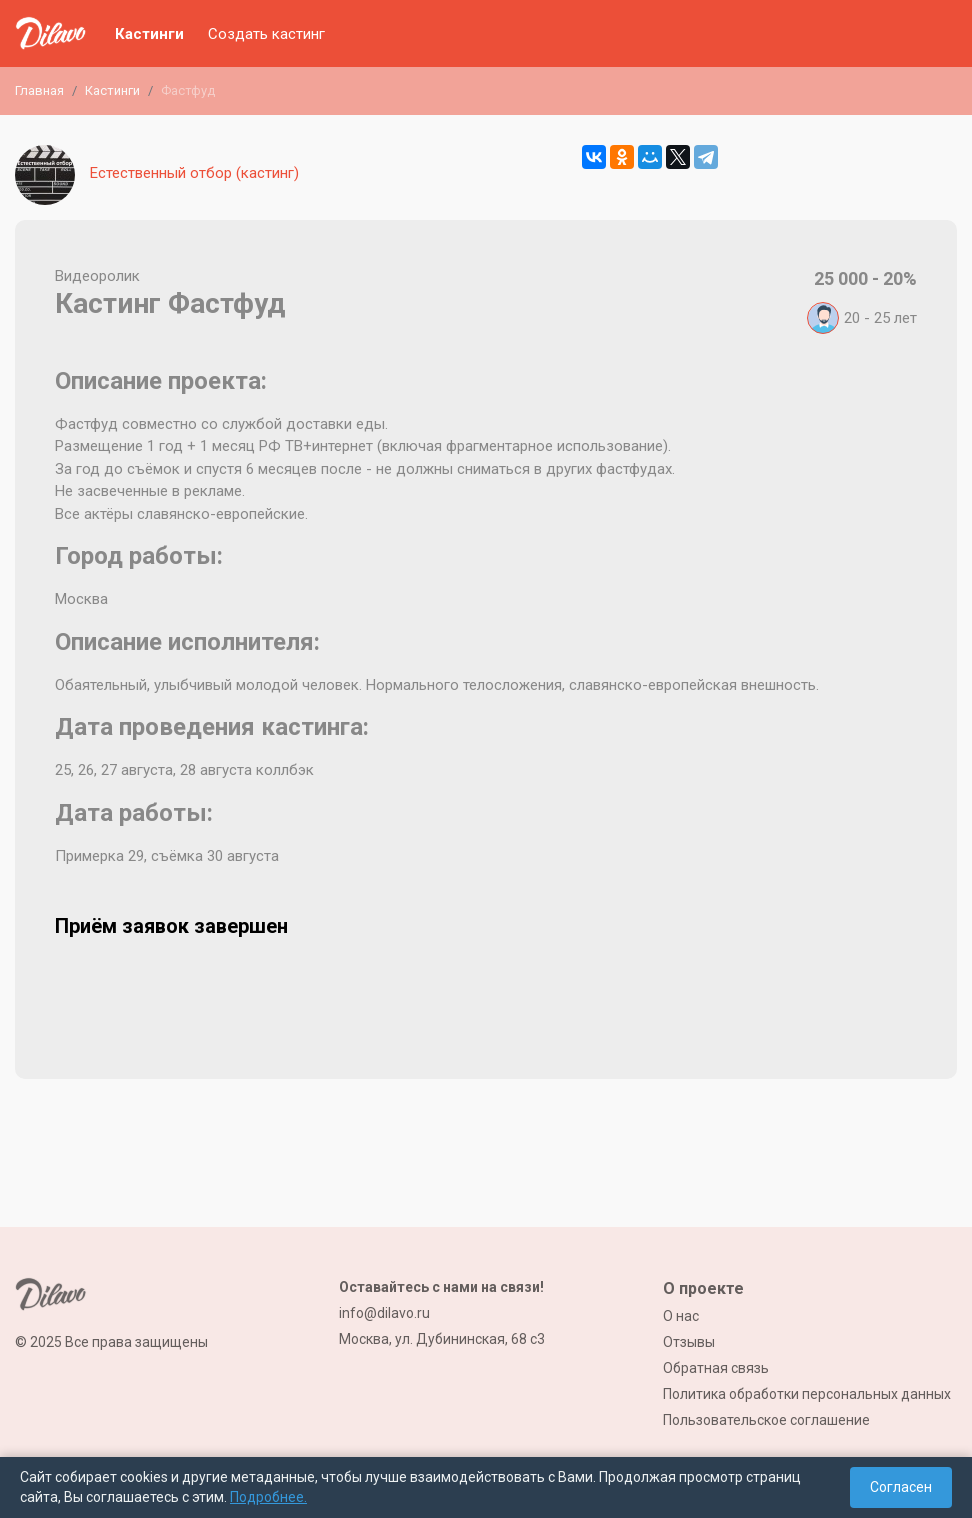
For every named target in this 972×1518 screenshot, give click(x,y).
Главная (39, 90)
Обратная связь (716, 1368)
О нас (681, 1316)
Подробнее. (268, 1497)
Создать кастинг (266, 34)
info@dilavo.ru (384, 1313)
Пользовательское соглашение (766, 1420)
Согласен (901, 1487)
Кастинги (149, 34)
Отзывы (689, 1342)
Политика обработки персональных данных (807, 1394)
